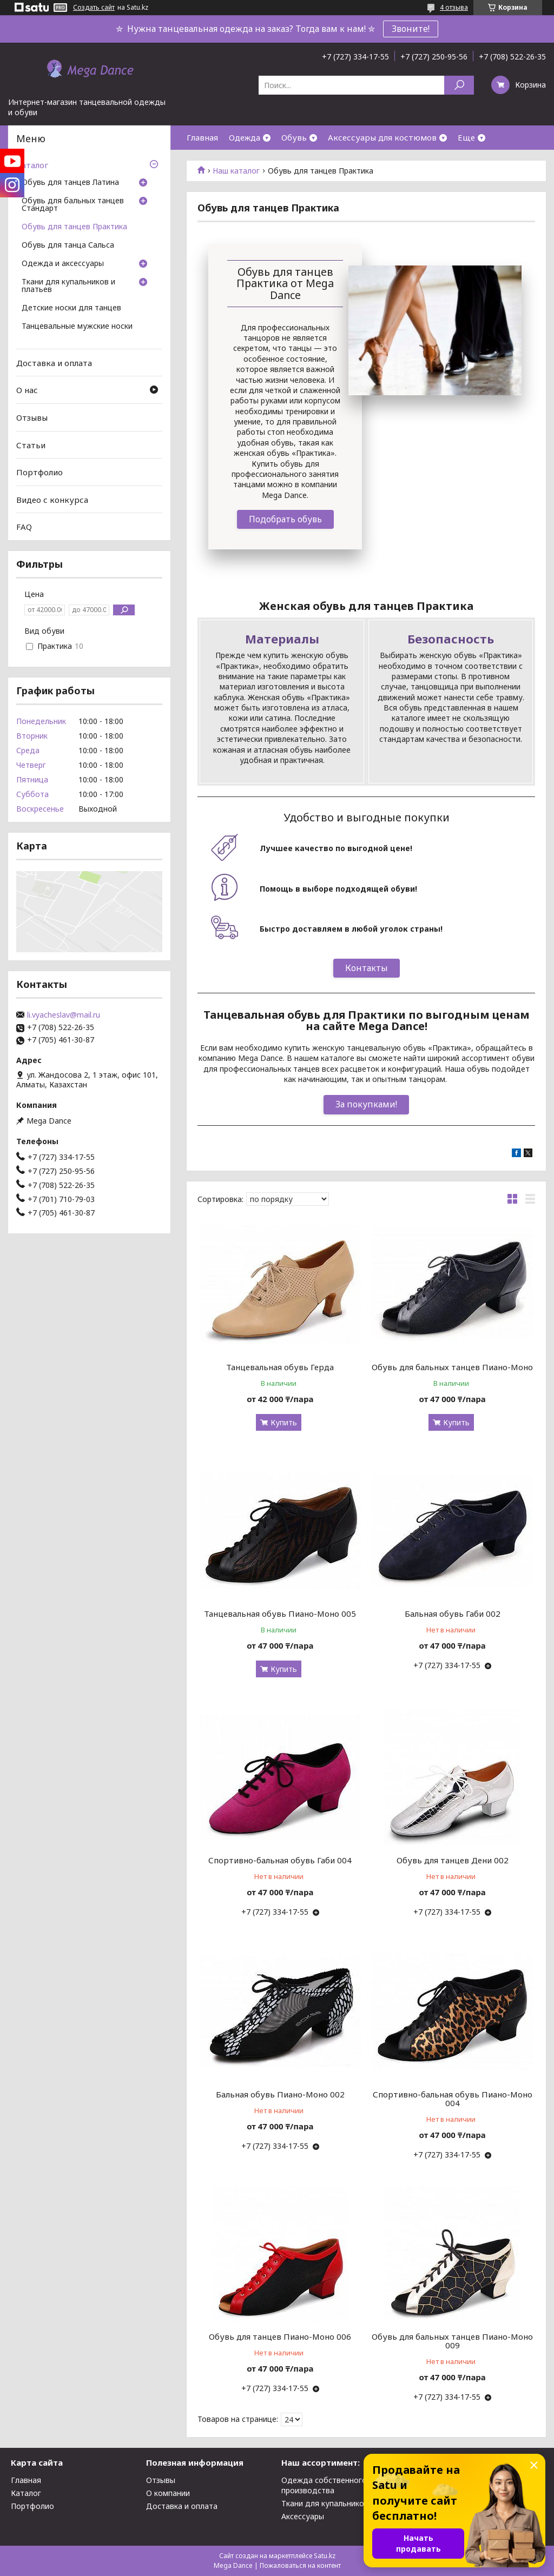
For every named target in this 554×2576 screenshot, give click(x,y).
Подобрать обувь (285, 519)
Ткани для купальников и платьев (68, 286)
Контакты (366, 968)
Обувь (294, 137)
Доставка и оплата (54, 362)
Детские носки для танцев (71, 308)
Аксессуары (302, 2516)
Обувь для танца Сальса (68, 245)
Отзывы (32, 417)
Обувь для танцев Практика (74, 227)
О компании (168, 2493)
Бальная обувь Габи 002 (452, 1613)
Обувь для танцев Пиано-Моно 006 (280, 2336)
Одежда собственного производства (324, 2485)
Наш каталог (236, 171)
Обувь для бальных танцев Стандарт (73, 205)
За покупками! (366, 1104)
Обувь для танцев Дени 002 (453, 1860)
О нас (27, 389)
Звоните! (411, 29)
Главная (202, 137)
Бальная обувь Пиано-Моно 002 (280, 2094)
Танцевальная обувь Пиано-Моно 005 (280, 1613)
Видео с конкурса (52, 499)
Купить (284, 1422)
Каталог (32, 165)
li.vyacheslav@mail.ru (63, 1015)
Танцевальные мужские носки (77, 326)
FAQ (24, 526)
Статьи (30, 444)
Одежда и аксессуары (63, 264)
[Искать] (459, 85)
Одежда (244, 137)
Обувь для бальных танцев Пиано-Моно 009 (452, 2340)
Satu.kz (324, 2555)
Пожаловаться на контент (300, 2565)
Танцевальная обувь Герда (280, 1367)
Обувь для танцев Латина (70, 182)
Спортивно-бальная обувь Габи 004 (280, 1860)
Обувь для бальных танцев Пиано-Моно (452, 1367)
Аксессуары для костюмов (382, 137)
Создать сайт (94, 7)
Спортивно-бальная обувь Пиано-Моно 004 (452, 2098)
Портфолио (39, 472)
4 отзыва (454, 7)
